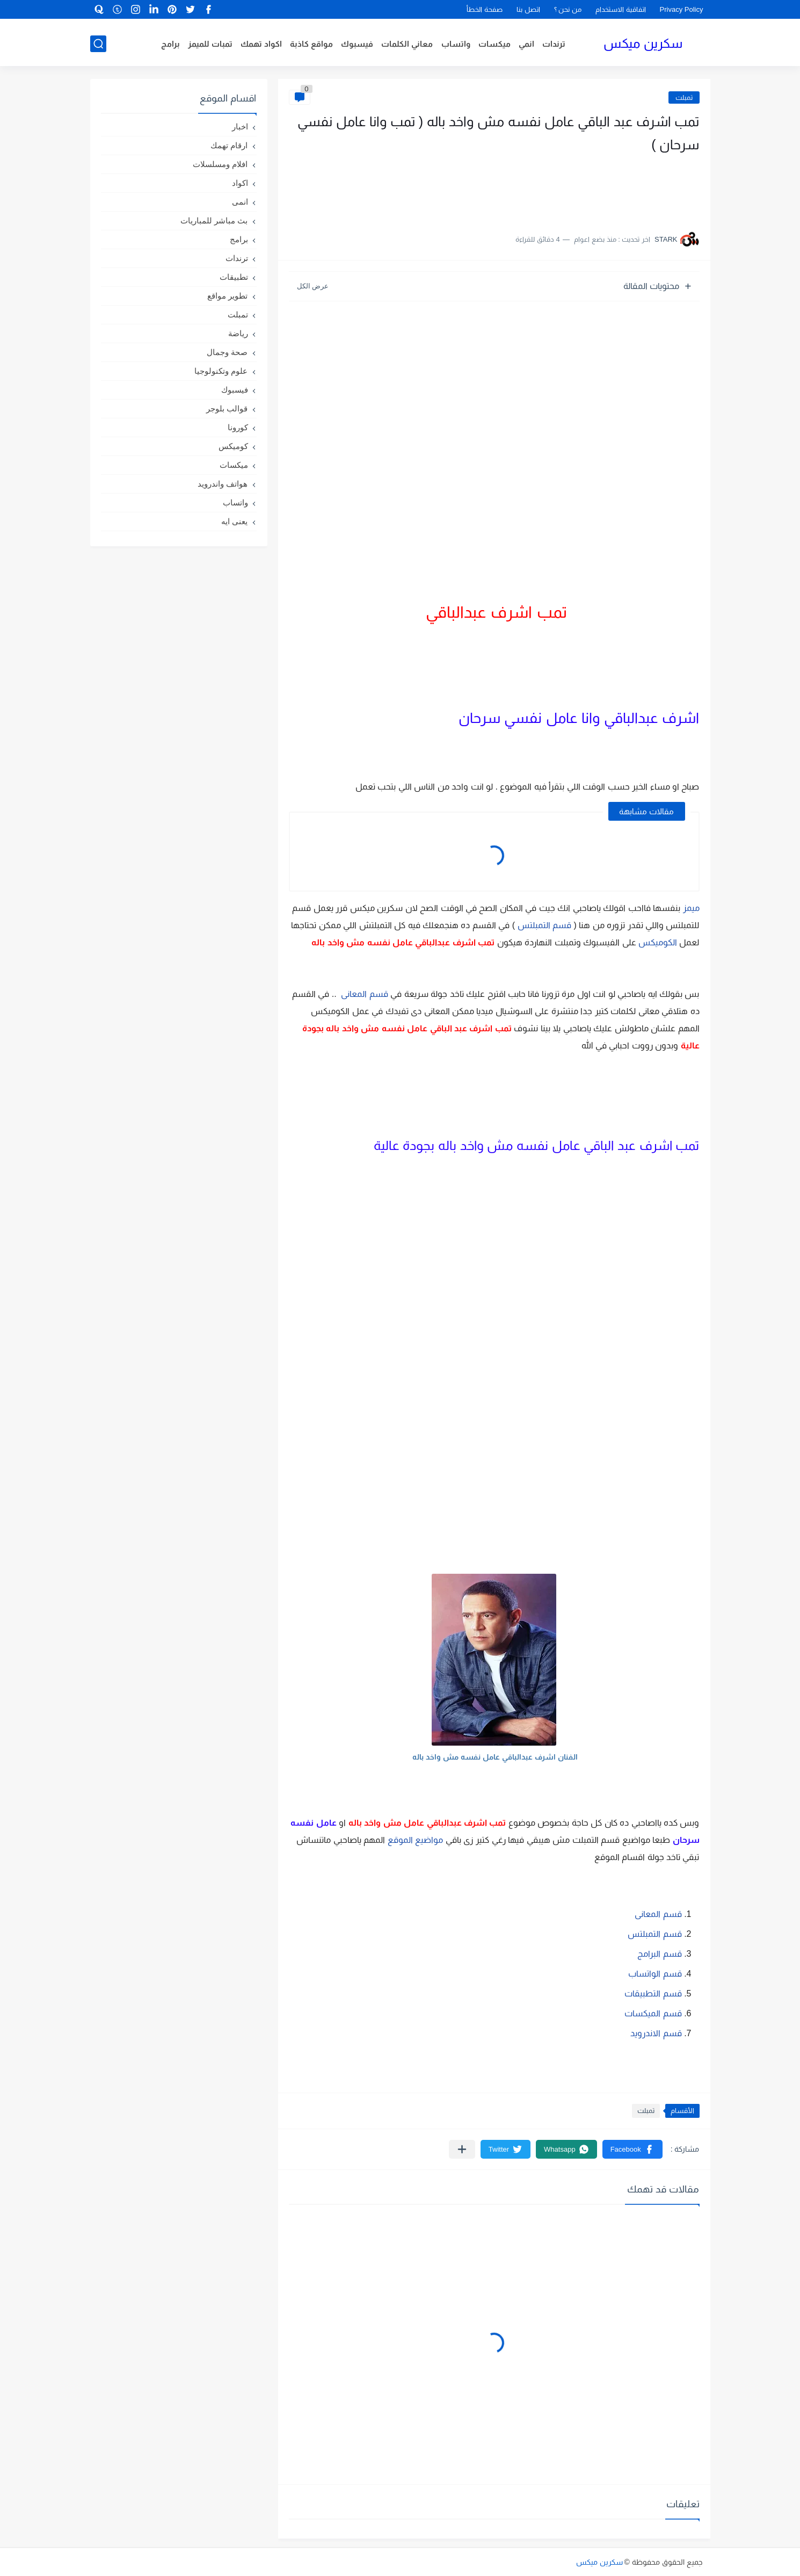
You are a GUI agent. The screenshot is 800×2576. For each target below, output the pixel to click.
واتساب (455, 43)
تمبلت (684, 97)
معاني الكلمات (407, 43)
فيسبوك (357, 43)
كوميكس (233, 446)
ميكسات (494, 43)
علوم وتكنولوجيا (221, 370)
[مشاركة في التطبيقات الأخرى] (462, 2149)
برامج (170, 43)
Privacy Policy (681, 9)
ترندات (553, 43)
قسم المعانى (364, 993)
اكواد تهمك (261, 43)
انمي (526, 43)
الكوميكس (657, 942)
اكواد (240, 182)
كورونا (238, 427)
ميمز (691, 908)
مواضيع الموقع (415, 1839)
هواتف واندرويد (223, 483)
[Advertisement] (592, 188)
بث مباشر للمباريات (214, 220)
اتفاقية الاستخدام (620, 9)
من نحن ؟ (567, 9)
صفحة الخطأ (485, 9)
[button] (632, 2149)
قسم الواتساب (654, 1973)
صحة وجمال (227, 352)
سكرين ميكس (642, 43)
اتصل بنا (528, 9)
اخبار (240, 126)
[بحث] (98, 43)
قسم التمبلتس (544, 925)
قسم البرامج (658, 1953)
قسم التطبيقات (652, 1993)
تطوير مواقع (227, 295)
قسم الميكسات (652, 2013)
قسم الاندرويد (655, 2033)
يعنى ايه (234, 521)
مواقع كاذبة (311, 43)
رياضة (238, 333)
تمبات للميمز (210, 43)
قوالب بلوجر (227, 408)
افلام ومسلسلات (220, 164)
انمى (240, 201)
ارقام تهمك (229, 145)
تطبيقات (234, 276)
